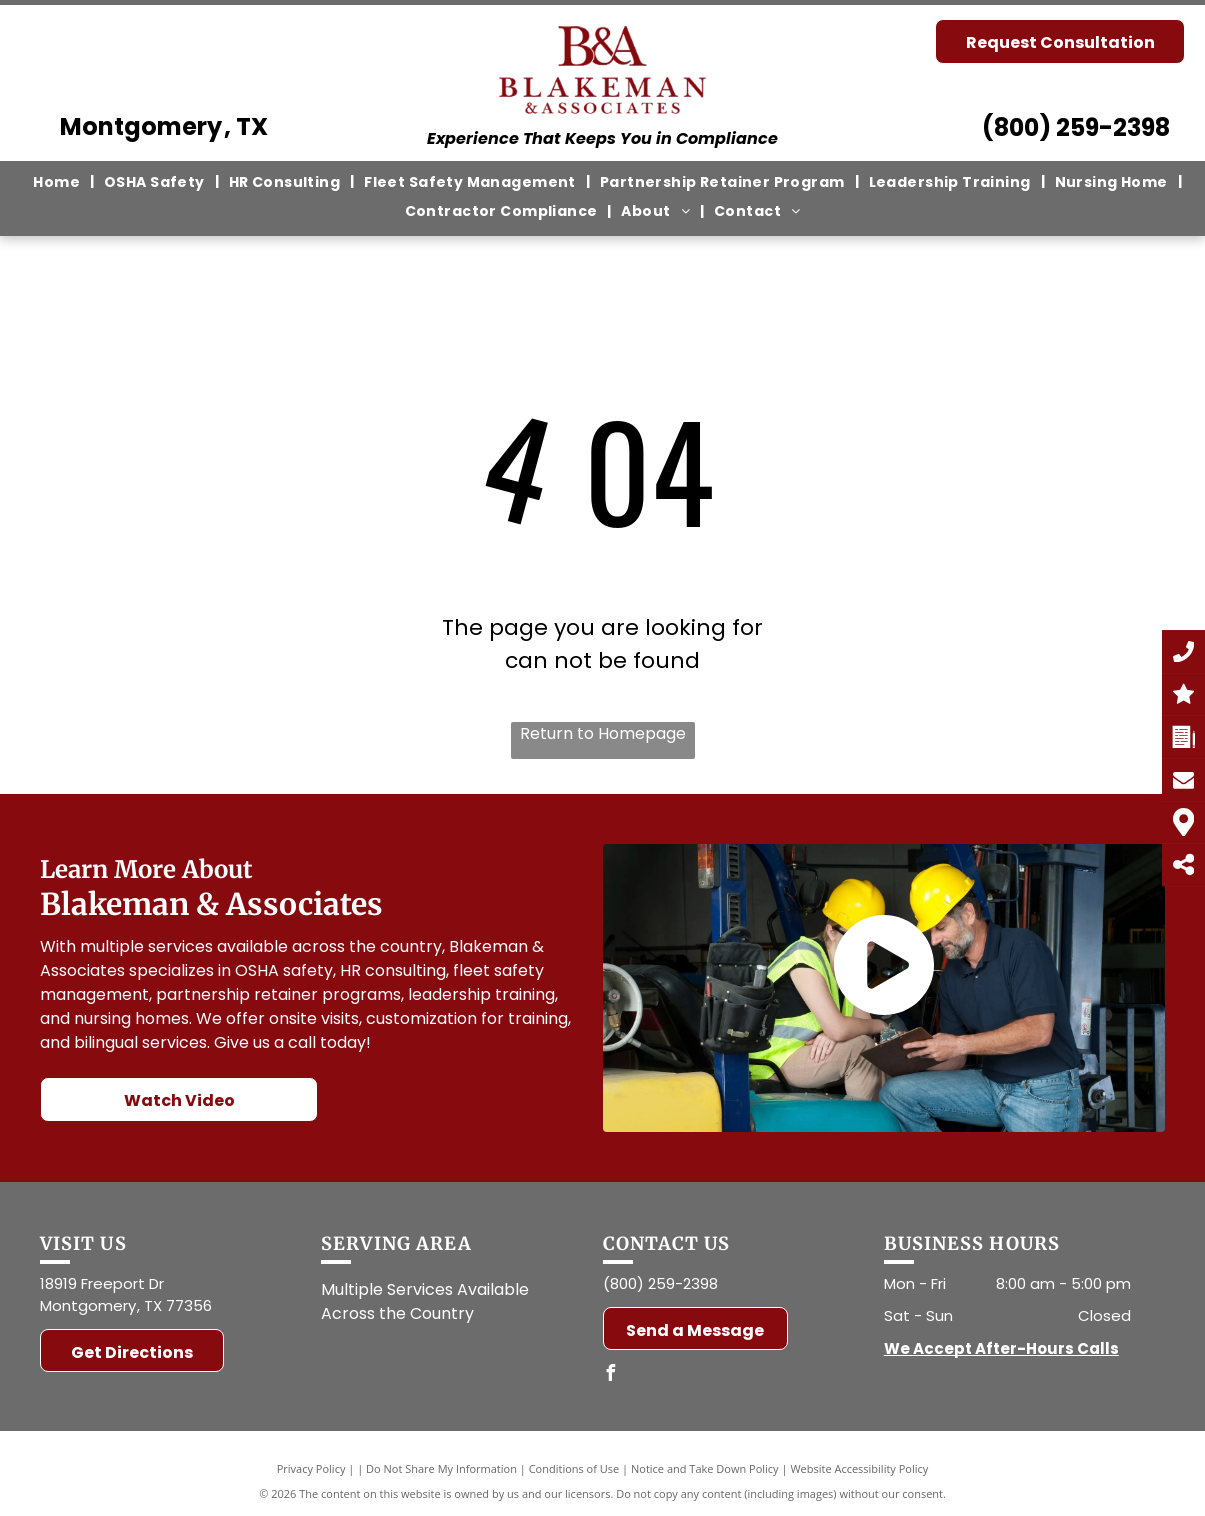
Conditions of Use (574, 1468)
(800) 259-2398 (1076, 127)
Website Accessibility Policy (859, 1468)
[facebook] (611, 1375)
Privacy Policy (311, 1468)
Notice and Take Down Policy (705, 1468)
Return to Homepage (603, 733)
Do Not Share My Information (441, 1468)
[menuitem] (58, 182)
